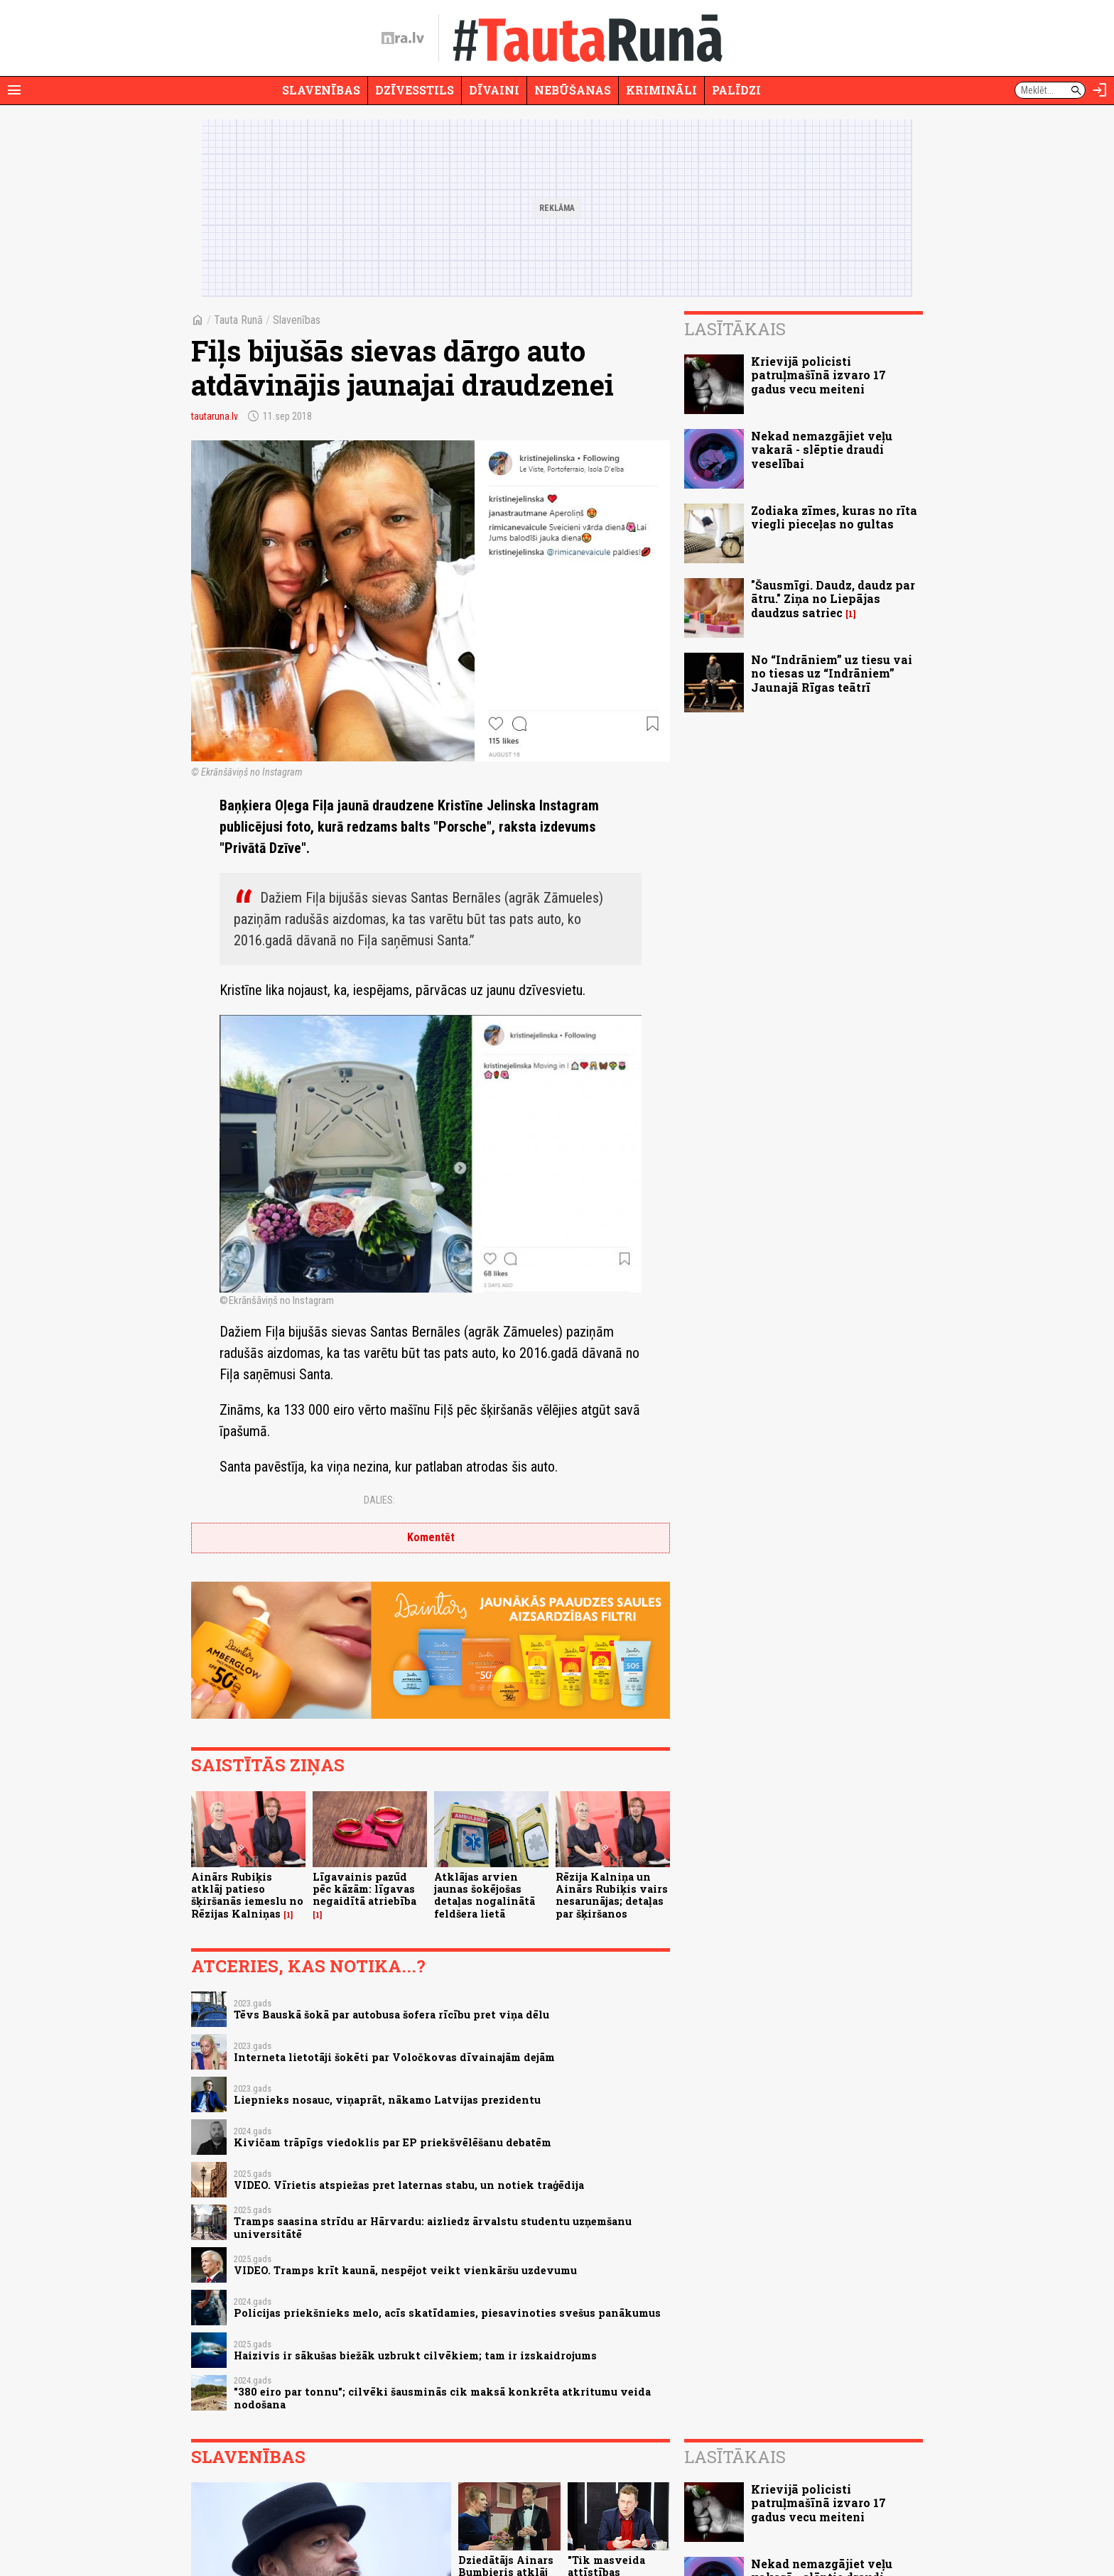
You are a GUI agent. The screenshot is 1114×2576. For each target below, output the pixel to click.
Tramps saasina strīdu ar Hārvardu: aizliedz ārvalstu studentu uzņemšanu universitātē (433, 2227)
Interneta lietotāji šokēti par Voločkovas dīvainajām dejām (394, 2057)
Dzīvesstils (414, 89)
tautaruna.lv (214, 416)
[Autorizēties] (1100, 90)
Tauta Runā (238, 320)
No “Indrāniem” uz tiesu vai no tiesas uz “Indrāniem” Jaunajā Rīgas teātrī (831, 673)
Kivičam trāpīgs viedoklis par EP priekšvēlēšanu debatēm (392, 2142)
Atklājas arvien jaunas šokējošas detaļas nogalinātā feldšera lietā (484, 1895)
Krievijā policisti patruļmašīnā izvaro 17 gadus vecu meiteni (818, 375)
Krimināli (661, 89)
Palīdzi (736, 89)
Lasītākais (735, 328)
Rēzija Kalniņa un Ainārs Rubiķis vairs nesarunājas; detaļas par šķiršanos (612, 1895)
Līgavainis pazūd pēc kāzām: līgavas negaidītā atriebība (364, 1889)
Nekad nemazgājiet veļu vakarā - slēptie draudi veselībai (821, 449)
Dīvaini (494, 89)
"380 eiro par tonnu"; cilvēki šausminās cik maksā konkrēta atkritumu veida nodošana (442, 2398)
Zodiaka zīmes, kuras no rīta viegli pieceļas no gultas (834, 517)
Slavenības (321, 89)
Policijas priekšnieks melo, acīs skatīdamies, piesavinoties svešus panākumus (447, 2313)
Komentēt (431, 1537)
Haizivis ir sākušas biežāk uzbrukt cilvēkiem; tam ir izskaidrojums (415, 2355)
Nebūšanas (572, 89)
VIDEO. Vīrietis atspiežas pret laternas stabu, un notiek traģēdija (409, 2185)
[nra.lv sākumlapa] (403, 38)
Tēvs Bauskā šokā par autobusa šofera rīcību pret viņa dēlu (391, 2014)
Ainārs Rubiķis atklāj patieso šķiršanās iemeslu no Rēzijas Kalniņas (247, 1895)
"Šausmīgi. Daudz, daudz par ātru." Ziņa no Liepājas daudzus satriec (833, 598)
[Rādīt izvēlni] (14, 90)
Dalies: (379, 1500)
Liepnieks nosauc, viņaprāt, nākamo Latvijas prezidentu (387, 2100)
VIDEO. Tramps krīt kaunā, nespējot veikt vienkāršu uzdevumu (405, 2270)
